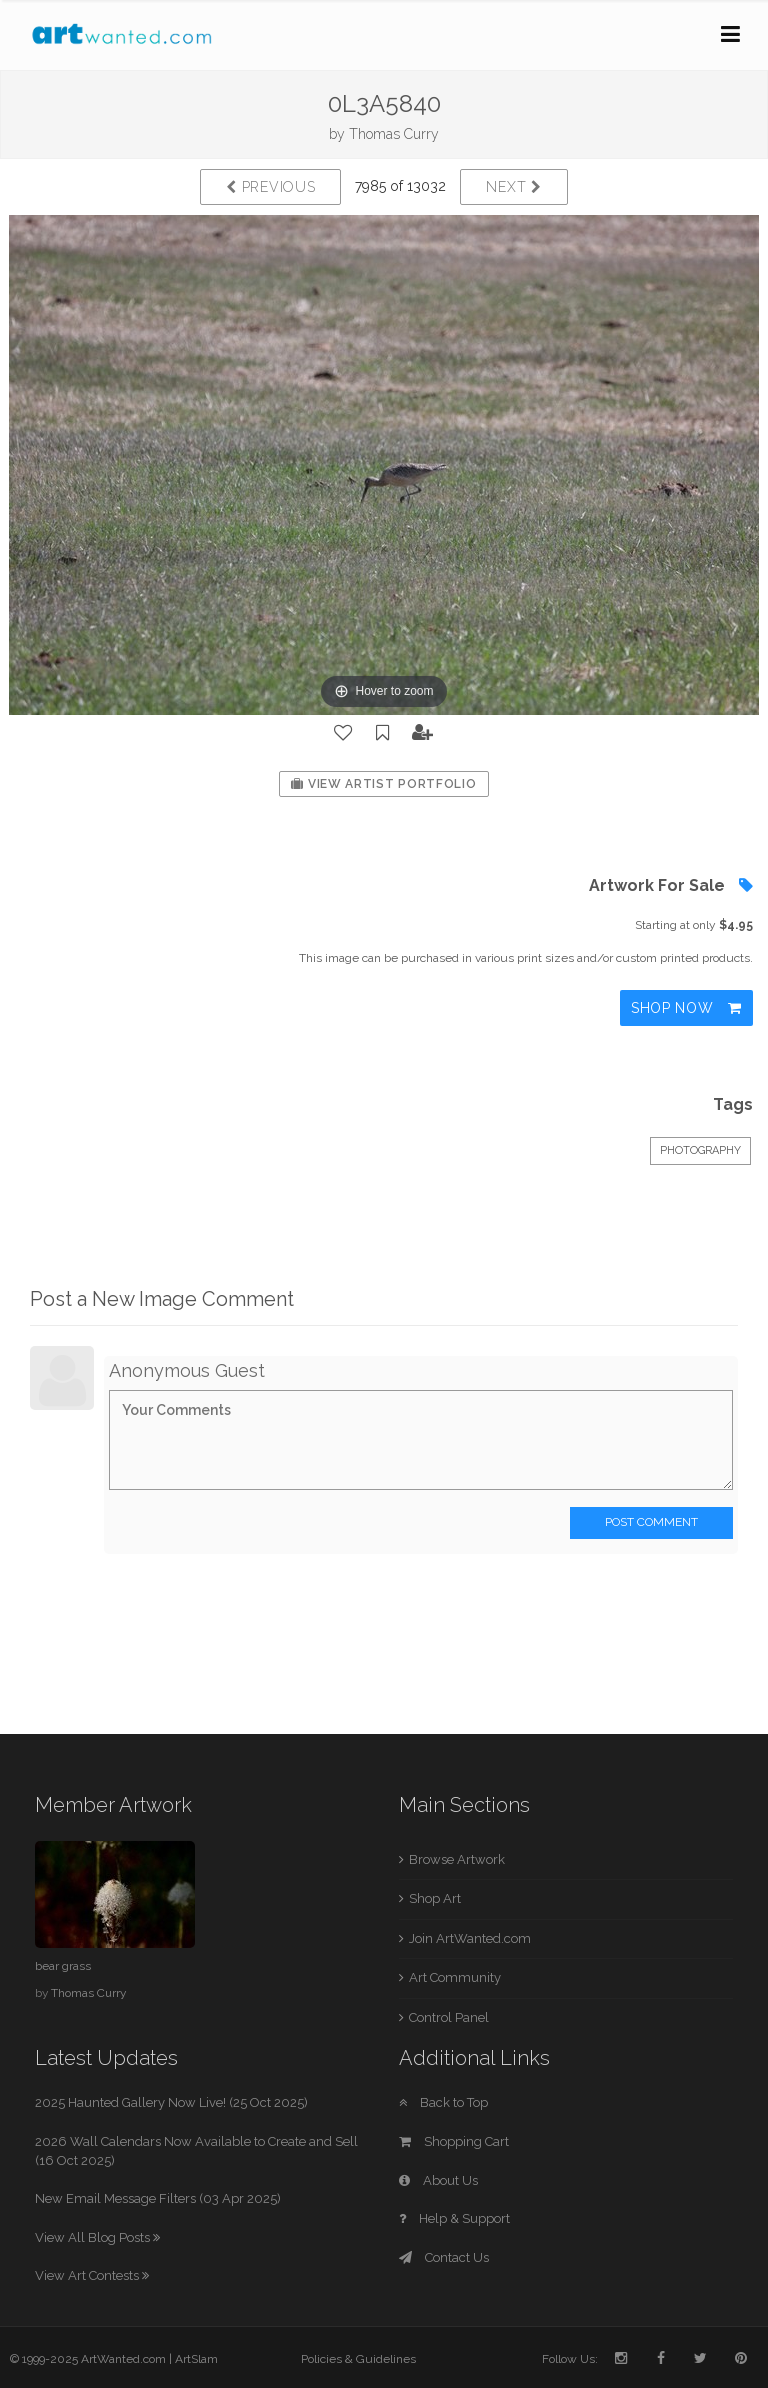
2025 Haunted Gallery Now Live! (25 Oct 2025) (171, 2102)
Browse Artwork (457, 1859)
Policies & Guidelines (358, 2359)
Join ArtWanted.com (470, 1938)
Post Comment (651, 1522)
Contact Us (444, 2257)
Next (513, 187)
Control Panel (449, 2017)
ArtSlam (196, 2359)
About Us (438, 2180)
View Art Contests (92, 2275)
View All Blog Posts (97, 2237)
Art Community (455, 1977)
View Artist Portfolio (383, 784)
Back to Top (443, 2102)
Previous (270, 187)
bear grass (63, 1966)
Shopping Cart (454, 2141)
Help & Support (454, 2218)
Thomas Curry (394, 134)
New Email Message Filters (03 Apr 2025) (158, 2198)
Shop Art (435, 1898)
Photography (700, 1150)
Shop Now (686, 1008)
